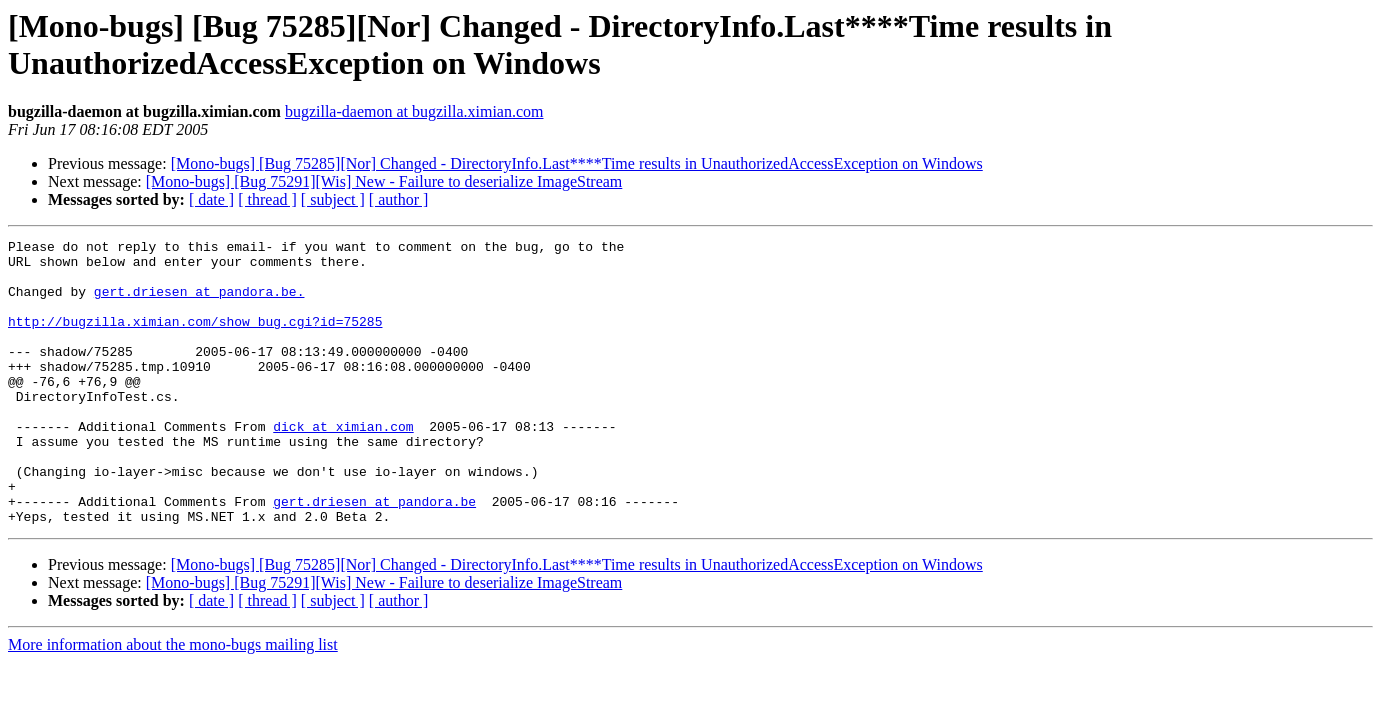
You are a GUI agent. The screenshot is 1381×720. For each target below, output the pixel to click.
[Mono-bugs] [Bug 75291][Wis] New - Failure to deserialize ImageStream (384, 181)
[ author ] (399, 199)
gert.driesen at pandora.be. (199, 303)
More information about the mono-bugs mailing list (173, 701)
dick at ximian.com (343, 465)
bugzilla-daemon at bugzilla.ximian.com (414, 111)
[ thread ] (267, 199)
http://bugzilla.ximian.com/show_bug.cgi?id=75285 (195, 339)
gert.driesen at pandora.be (374, 555)
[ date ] (211, 199)
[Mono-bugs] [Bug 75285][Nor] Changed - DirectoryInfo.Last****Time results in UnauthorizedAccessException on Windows (577, 163)
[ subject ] (333, 199)
